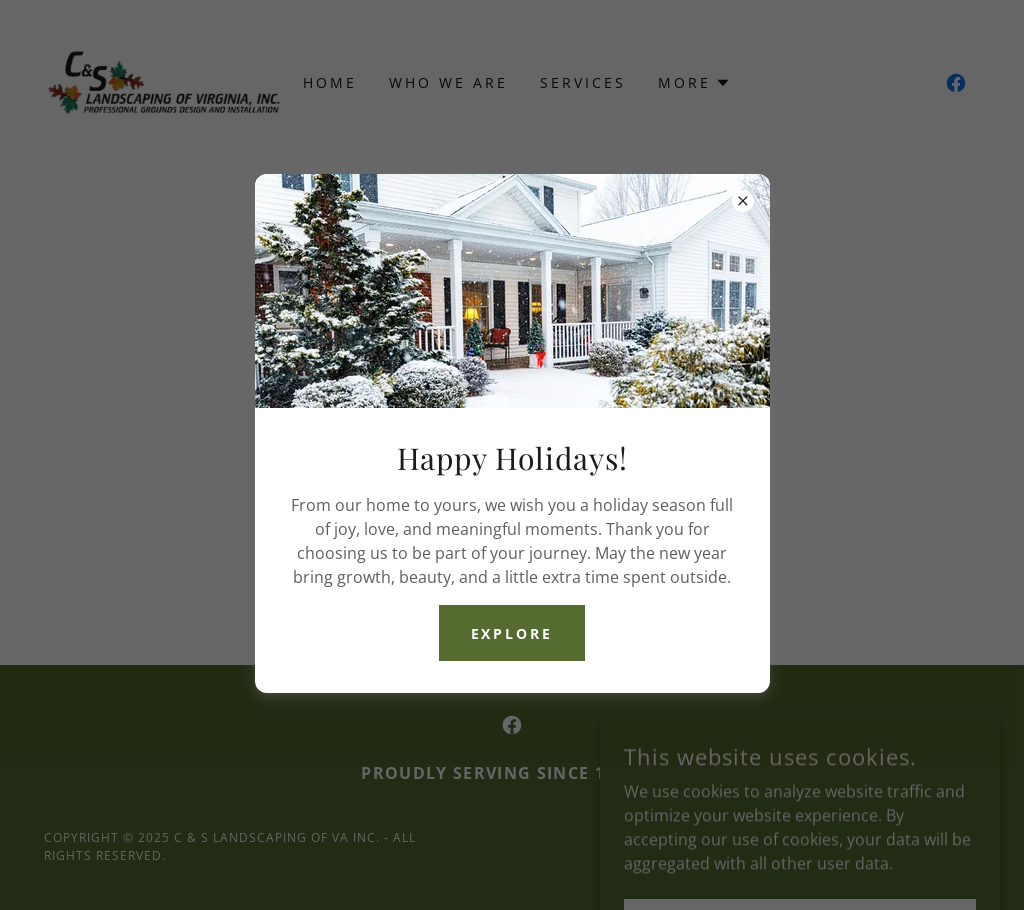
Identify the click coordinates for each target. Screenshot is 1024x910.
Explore (512, 633)
